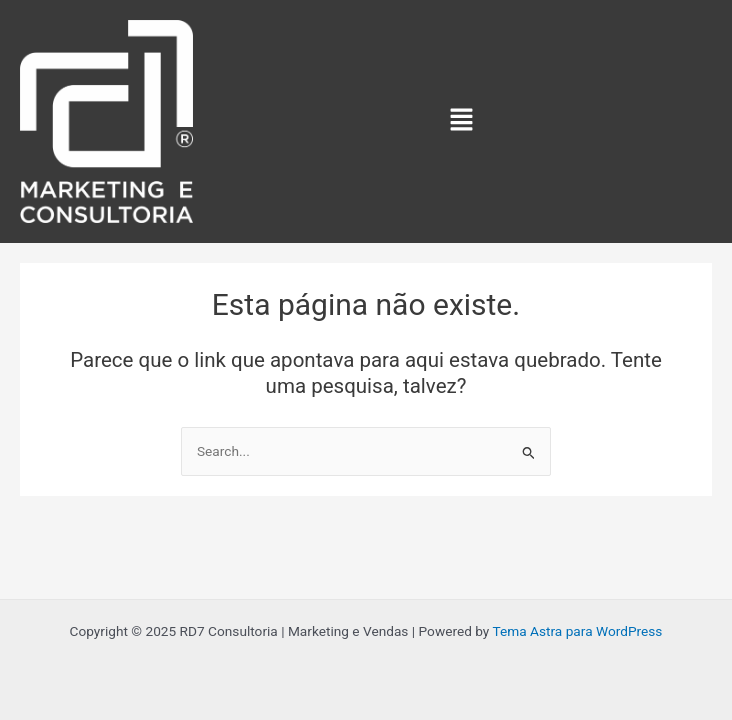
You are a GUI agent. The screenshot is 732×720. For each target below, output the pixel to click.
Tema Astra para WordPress (577, 631)
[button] (461, 121)
